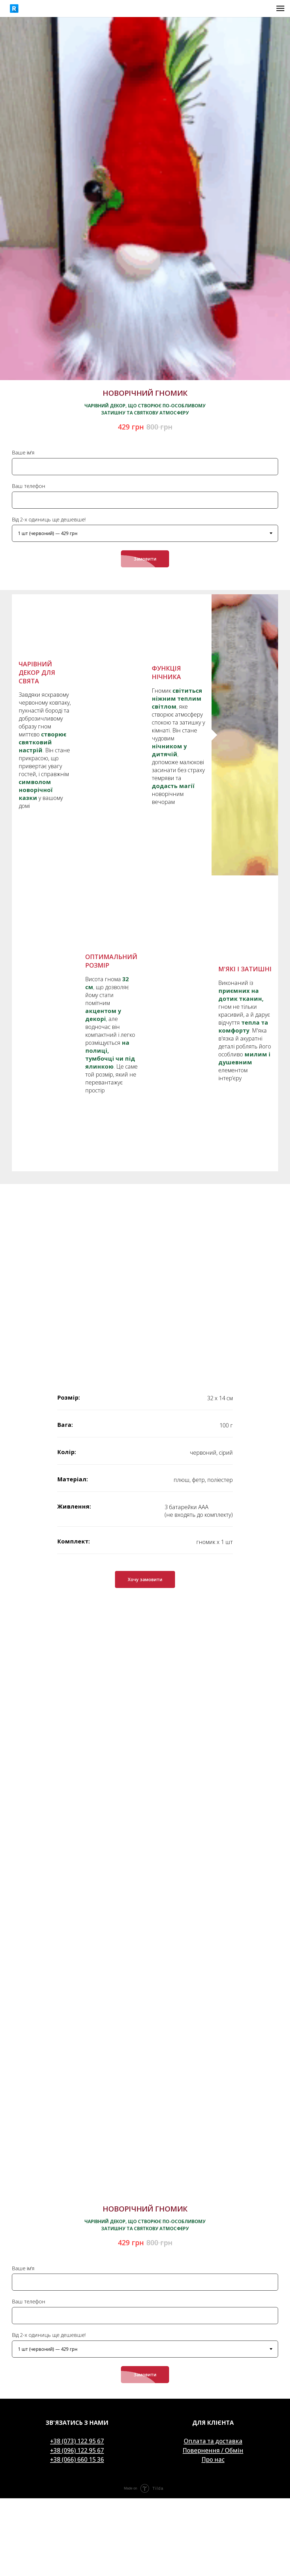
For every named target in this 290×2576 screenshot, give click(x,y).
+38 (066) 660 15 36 (77, 2197)
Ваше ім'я (23, 452)
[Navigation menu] (280, 8)
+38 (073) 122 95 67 (77, 2179)
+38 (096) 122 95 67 (77, 2188)
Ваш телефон (28, 486)
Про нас (213, 2197)
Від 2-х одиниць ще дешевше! (49, 519)
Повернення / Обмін (213, 2188)
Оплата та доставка (213, 2179)
